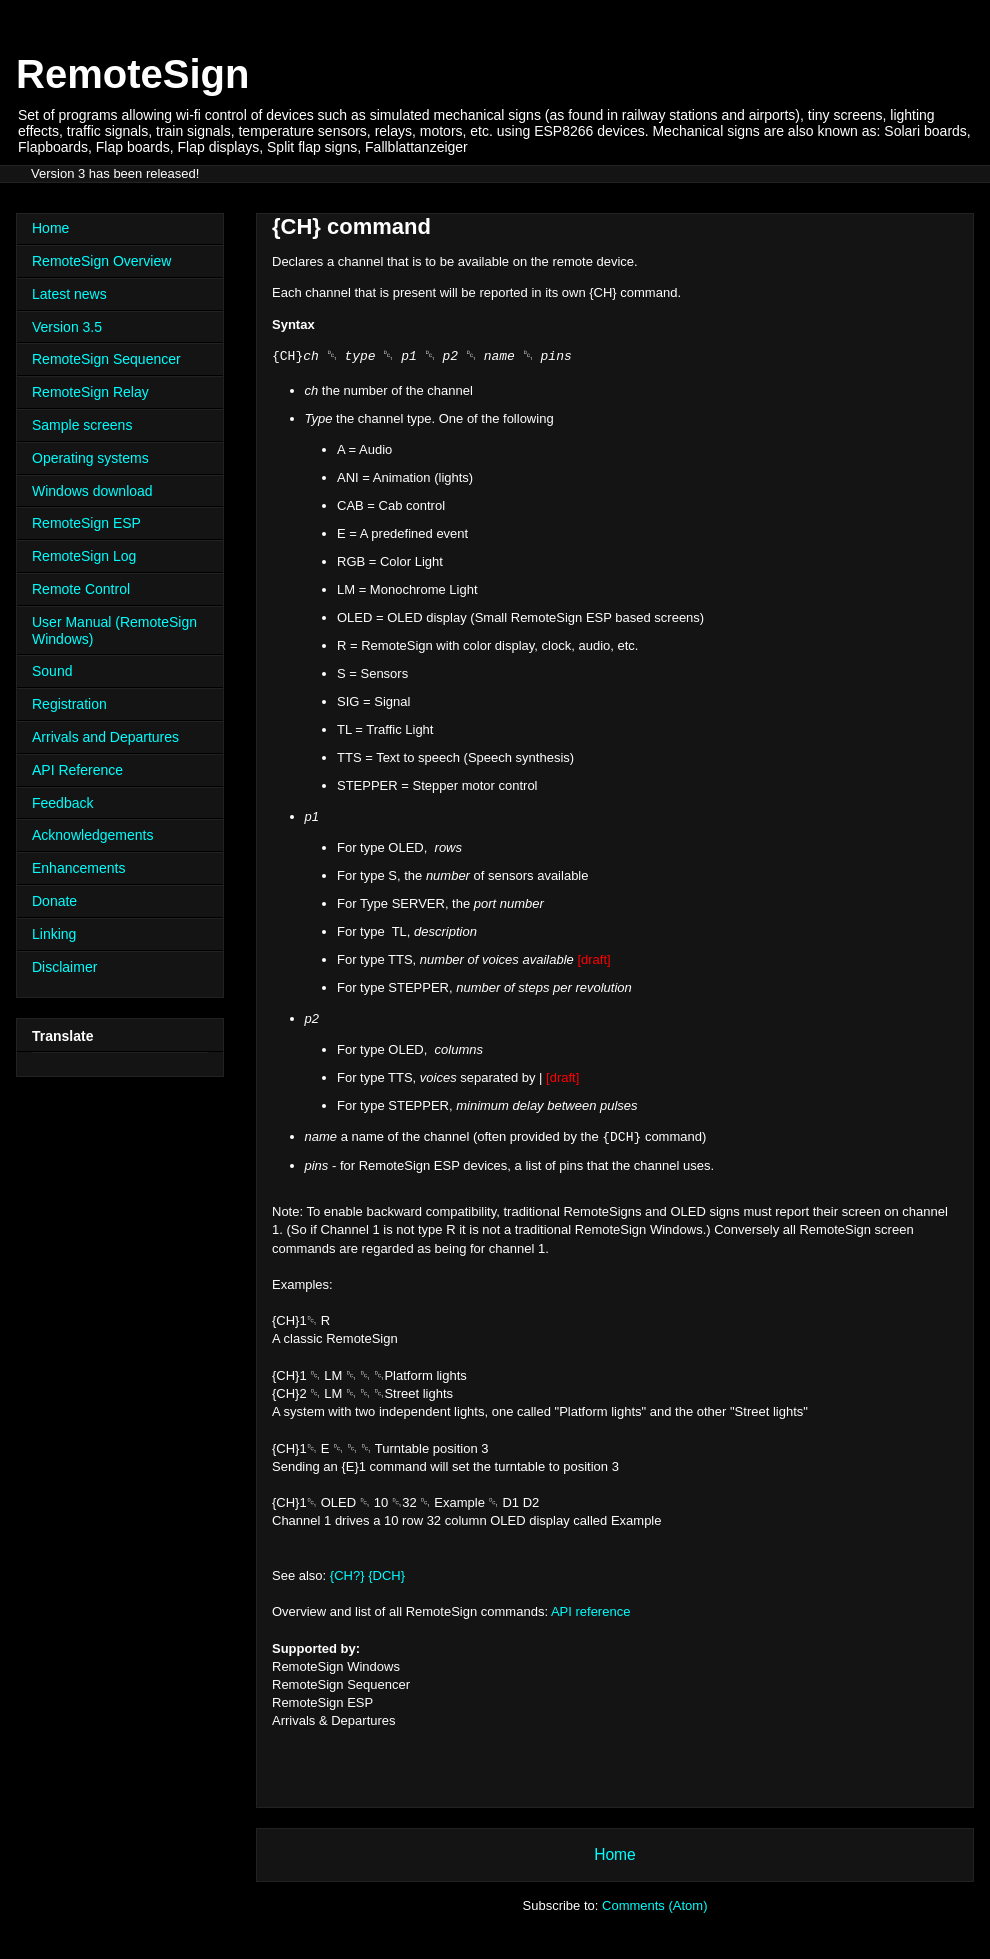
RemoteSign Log (84, 556)
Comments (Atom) (654, 1905)
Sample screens (82, 425)
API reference (591, 1611)
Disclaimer (64, 967)
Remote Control (81, 589)
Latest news (69, 294)
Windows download (92, 491)
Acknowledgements (92, 835)
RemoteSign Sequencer (106, 359)
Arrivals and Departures (105, 737)
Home (615, 1854)
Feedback (62, 803)
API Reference (77, 770)
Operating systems (90, 458)
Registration (69, 704)
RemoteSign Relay (90, 392)
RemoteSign (132, 74)
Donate (54, 901)
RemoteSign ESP (86, 523)
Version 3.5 (67, 327)
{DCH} (386, 1575)
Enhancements (78, 868)
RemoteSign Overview (101, 261)
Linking (54, 934)
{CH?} (347, 1575)
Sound (52, 671)
